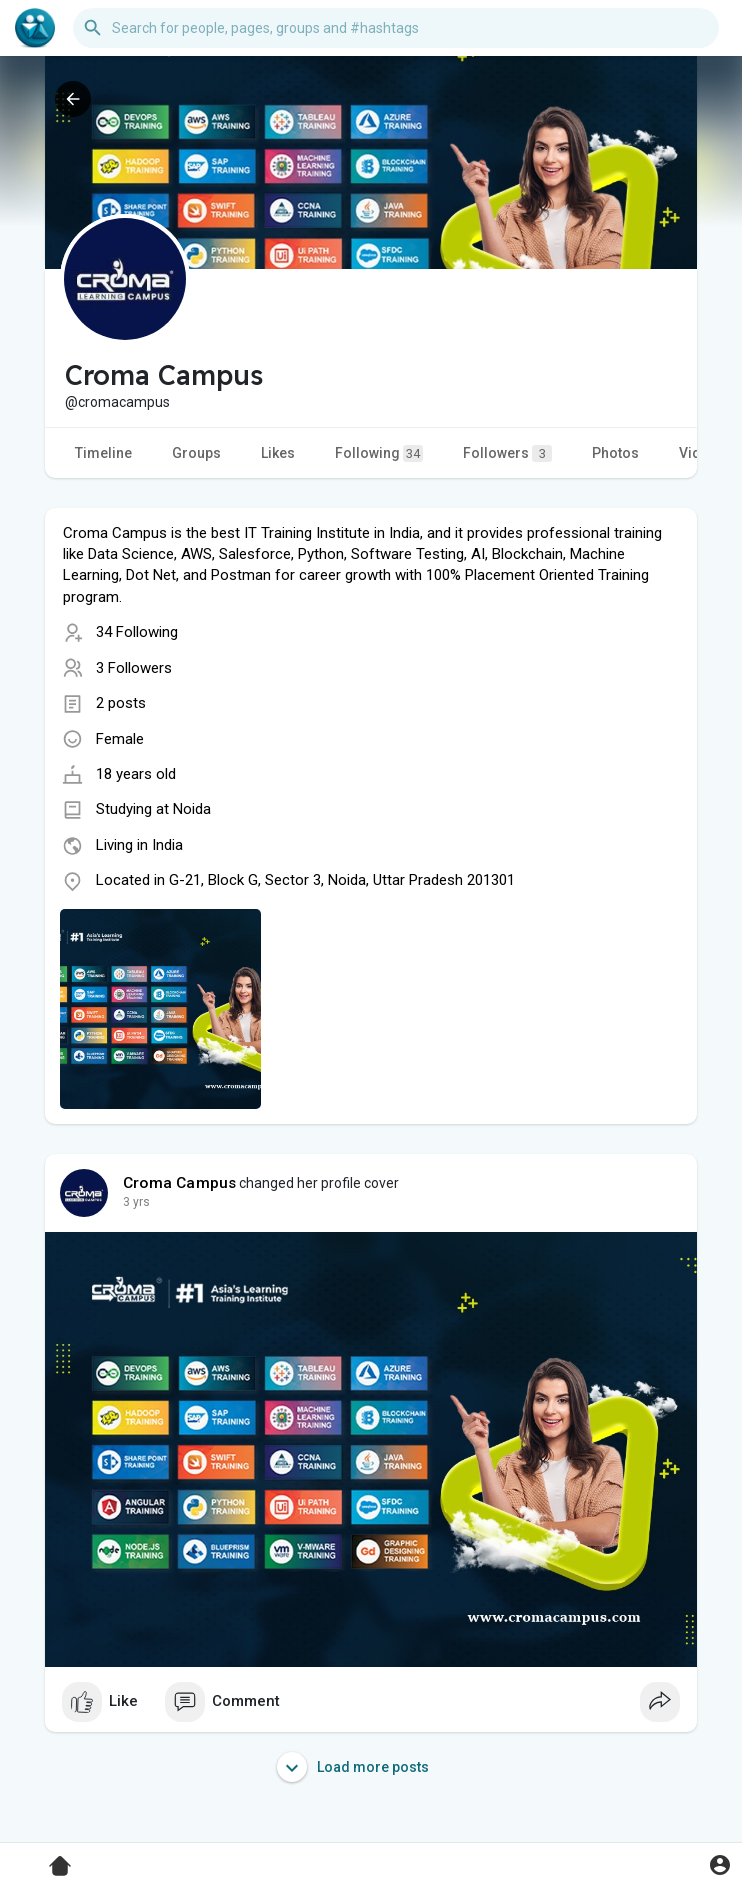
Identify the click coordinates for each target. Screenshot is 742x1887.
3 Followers (134, 668)
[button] (396, 28)
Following (379, 453)
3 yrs (136, 1202)
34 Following (137, 632)
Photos (615, 453)
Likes (278, 453)
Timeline (103, 453)
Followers (507, 453)
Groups (196, 453)
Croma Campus (179, 1183)
